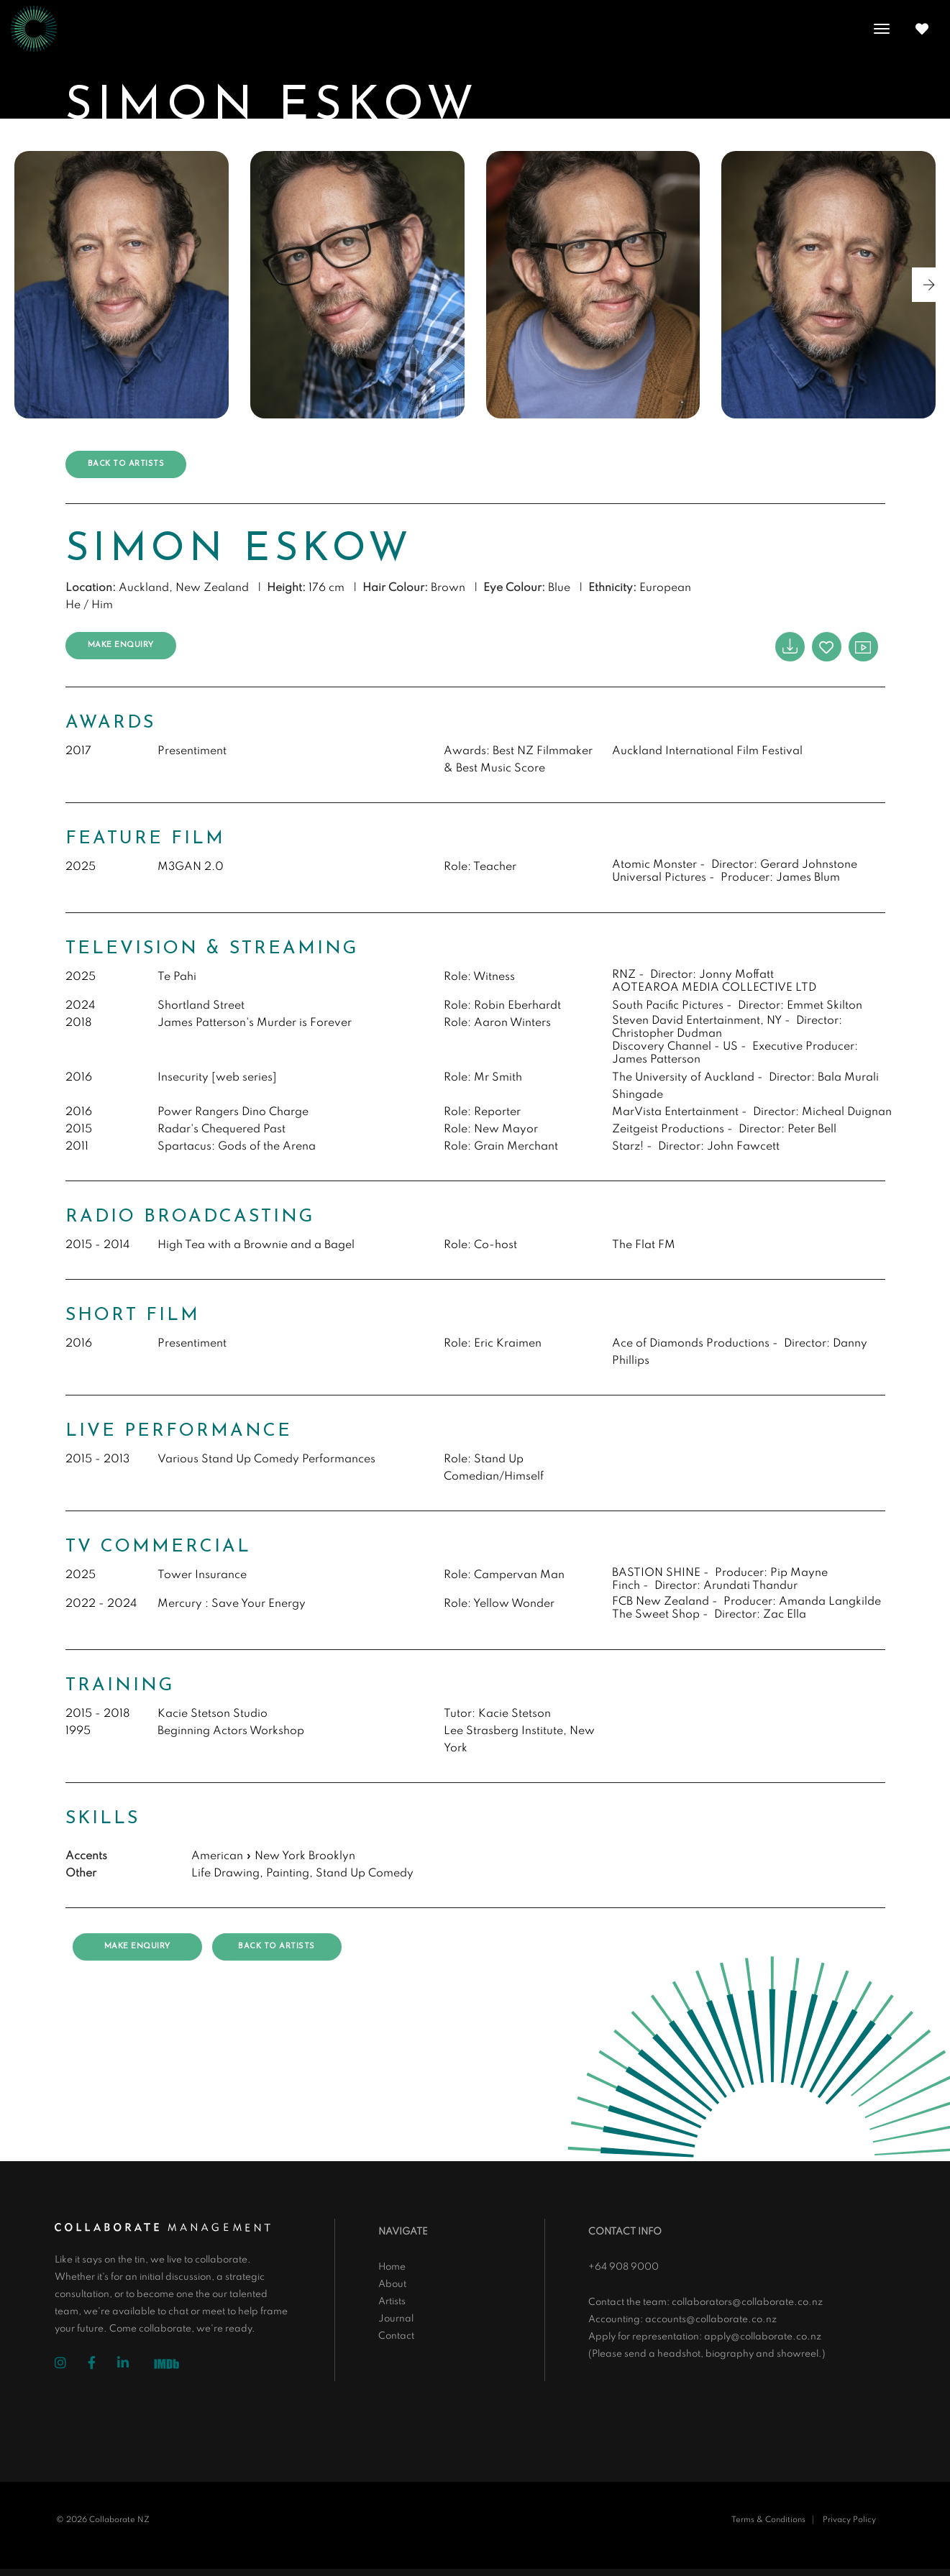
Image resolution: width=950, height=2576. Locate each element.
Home (392, 2267)
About (392, 2284)
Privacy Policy (849, 2520)
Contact (396, 2336)
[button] (929, 284)
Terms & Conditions (768, 2520)
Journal (396, 2319)
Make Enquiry (121, 645)
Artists (392, 2301)
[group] (121, 284)
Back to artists (126, 464)
